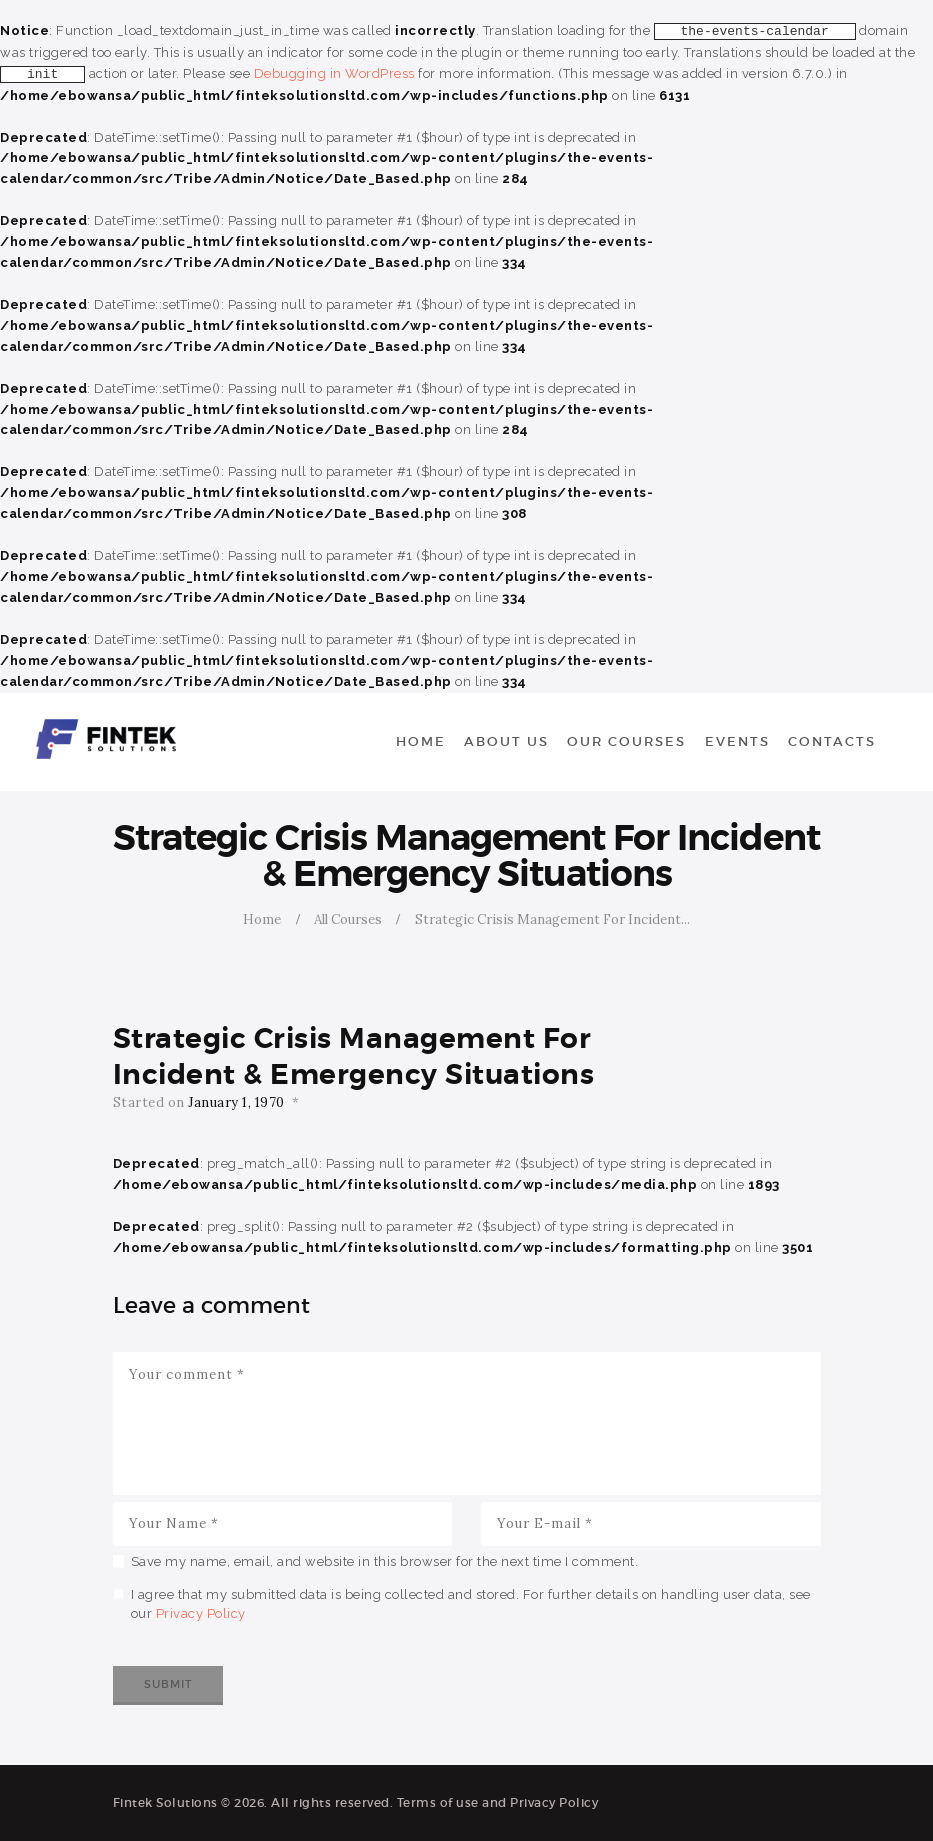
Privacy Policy (201, 1613)
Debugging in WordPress (334, 73)
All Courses (348, 919)
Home (262, 919)
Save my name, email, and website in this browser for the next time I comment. (385, 1561)
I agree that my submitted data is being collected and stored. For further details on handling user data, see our (471, 1604)
